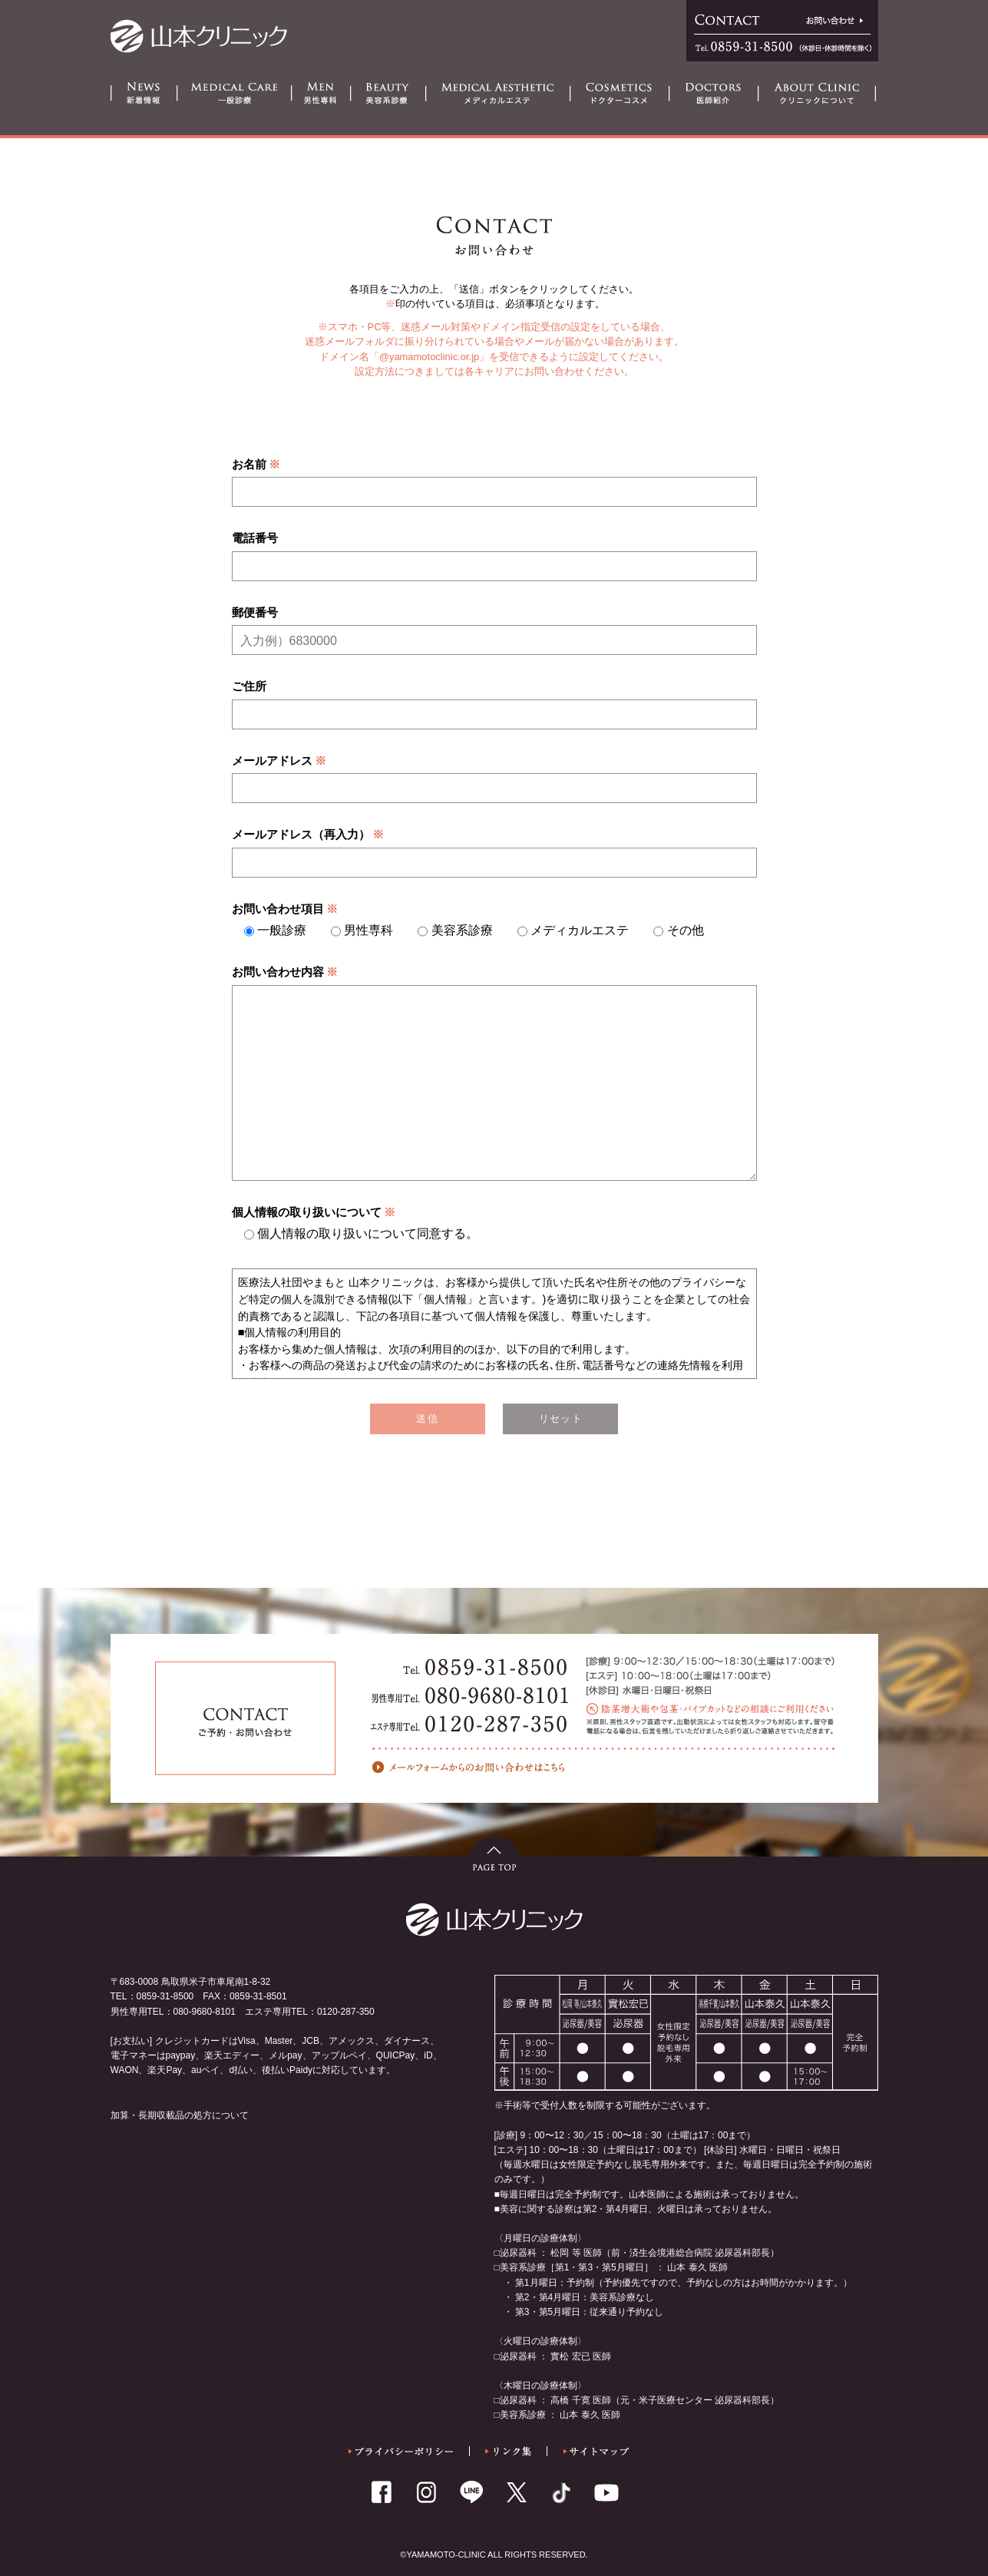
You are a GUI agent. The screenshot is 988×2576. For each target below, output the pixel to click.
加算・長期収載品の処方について (180, 2115)
